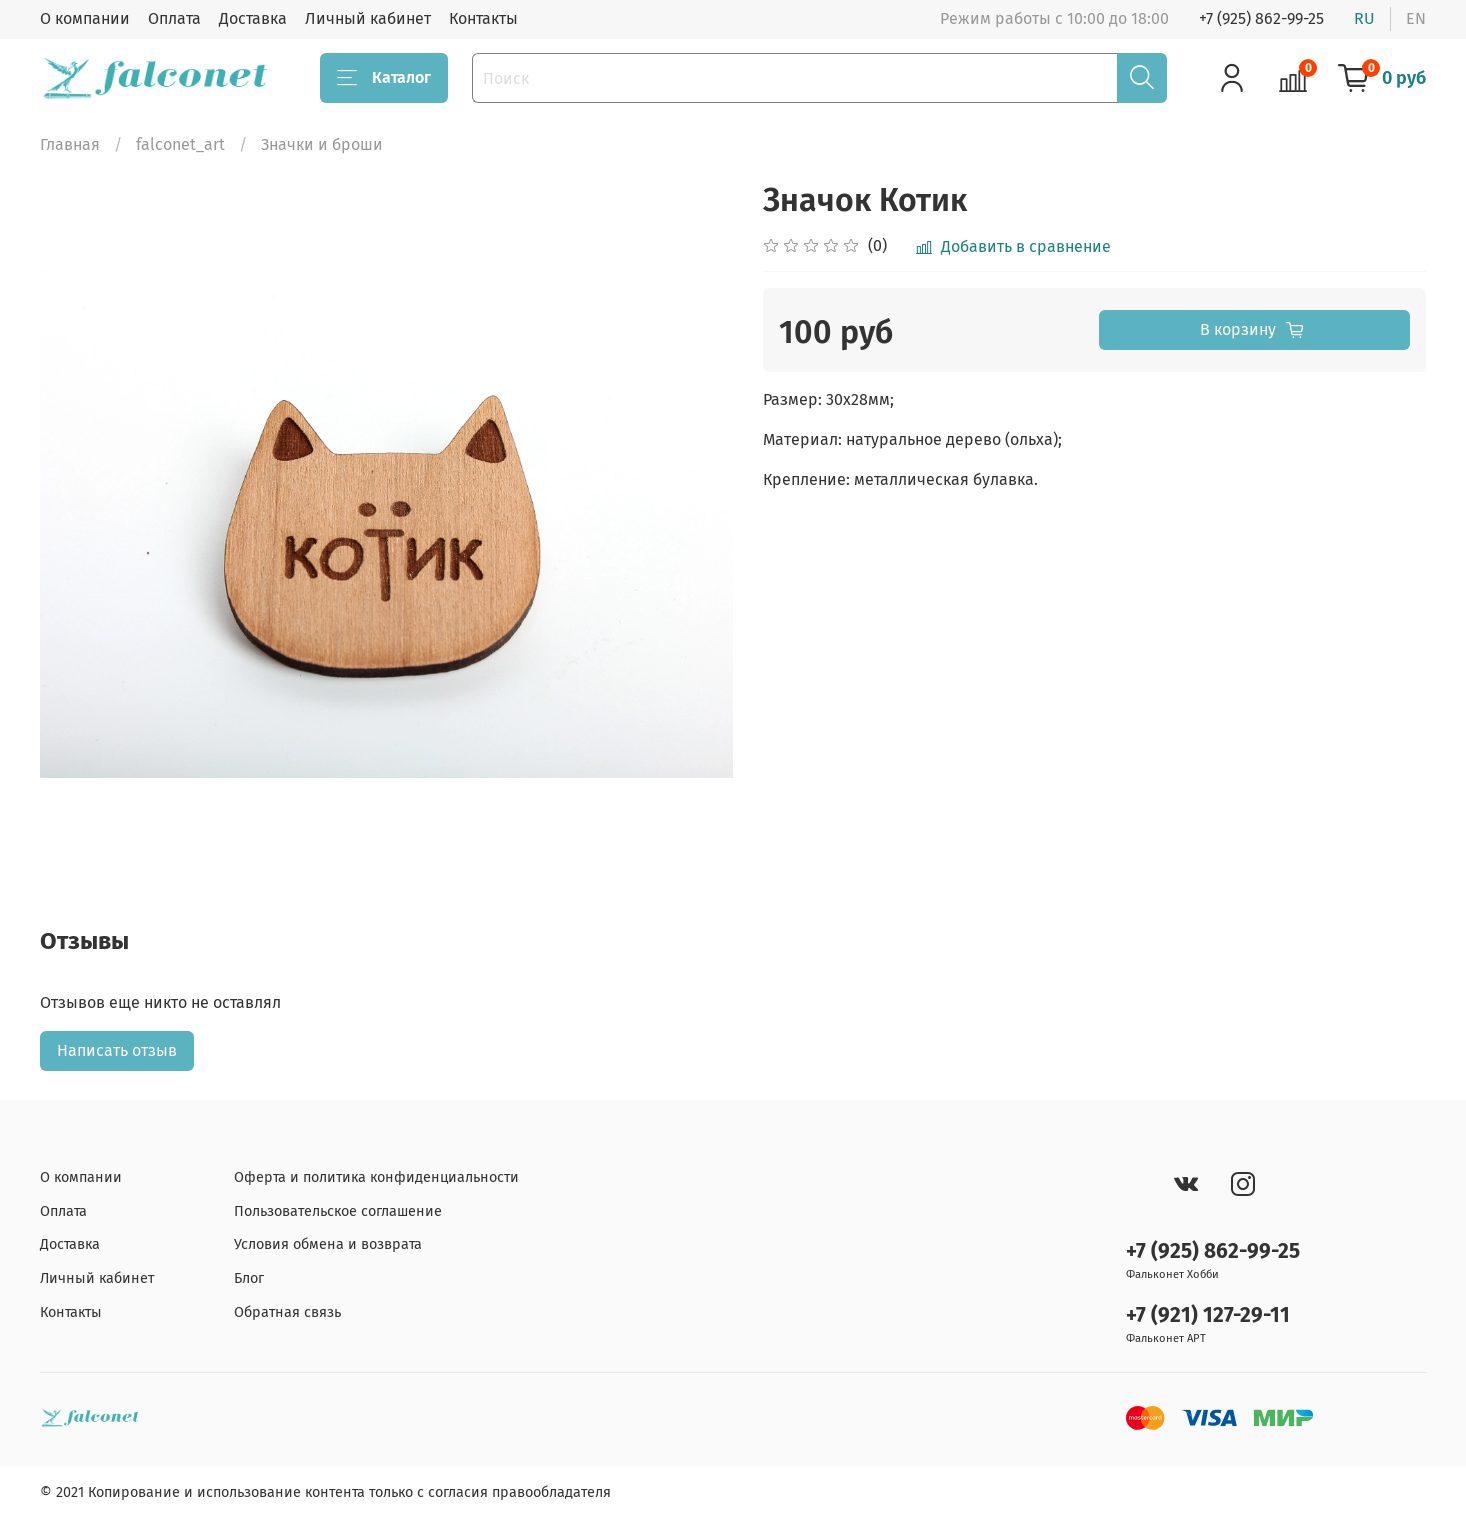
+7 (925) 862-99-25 (1261, 18)
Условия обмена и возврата (328, 1244)
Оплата (174, 18)
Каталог (384, 78)
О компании (85, 18)
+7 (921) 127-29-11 (1208, 1315)
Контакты (483, 18)
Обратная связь (287, 1312)
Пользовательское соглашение (338, 1211)
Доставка (253, 18)
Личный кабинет (368, 18)
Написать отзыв (117, 1050)
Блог (249, 1278)
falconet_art (180, 144)
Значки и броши (322, 144)
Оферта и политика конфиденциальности (376, 1177)
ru (1364, 18)
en (1416, 18)
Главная (70, 144)
